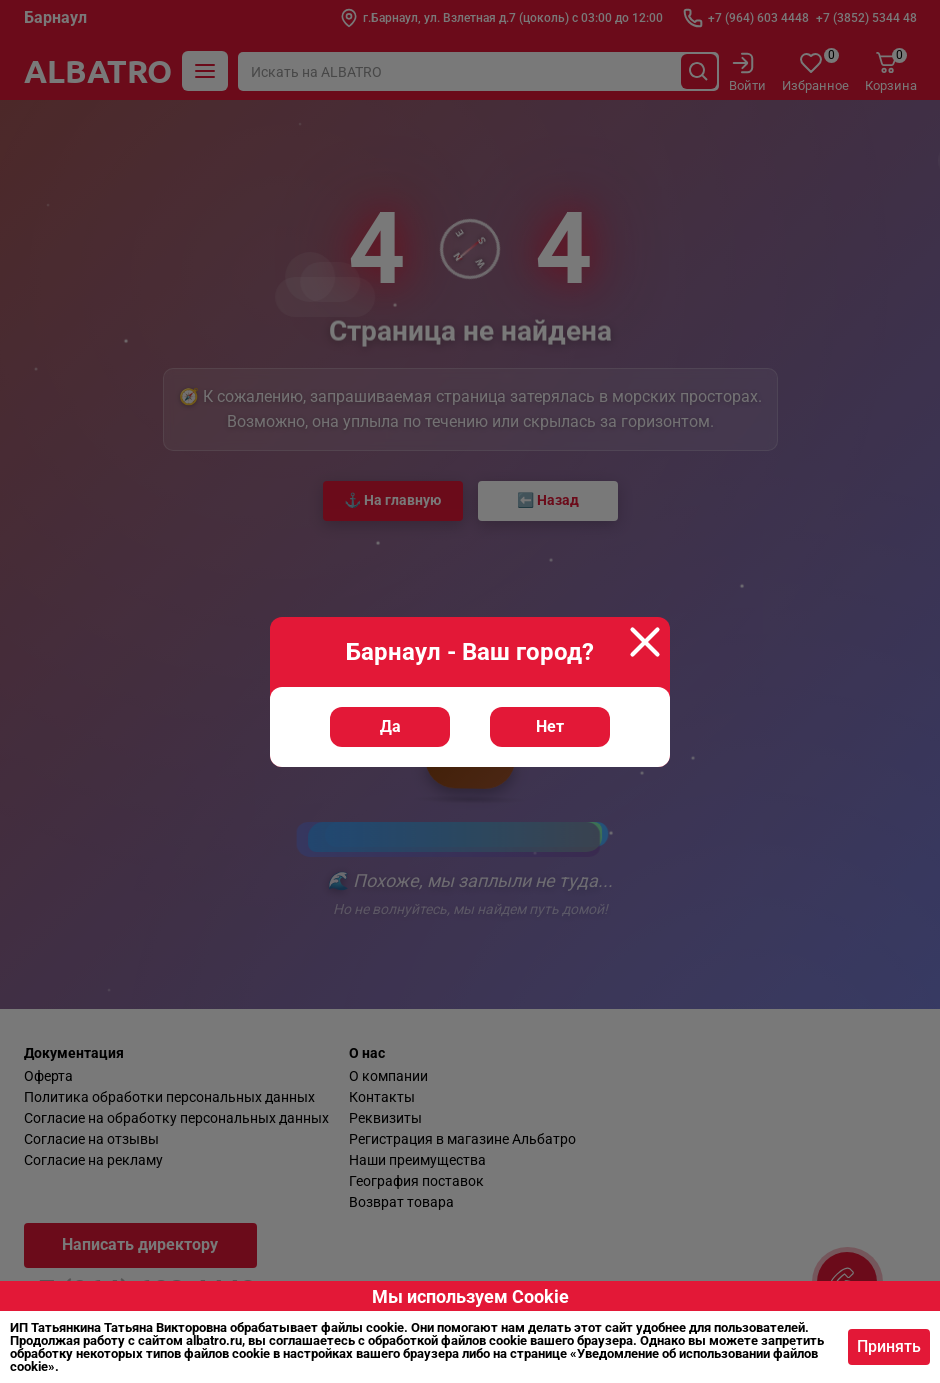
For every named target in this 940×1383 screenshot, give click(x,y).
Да (390, 726)
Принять (889, 1346)
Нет (550, 726)
